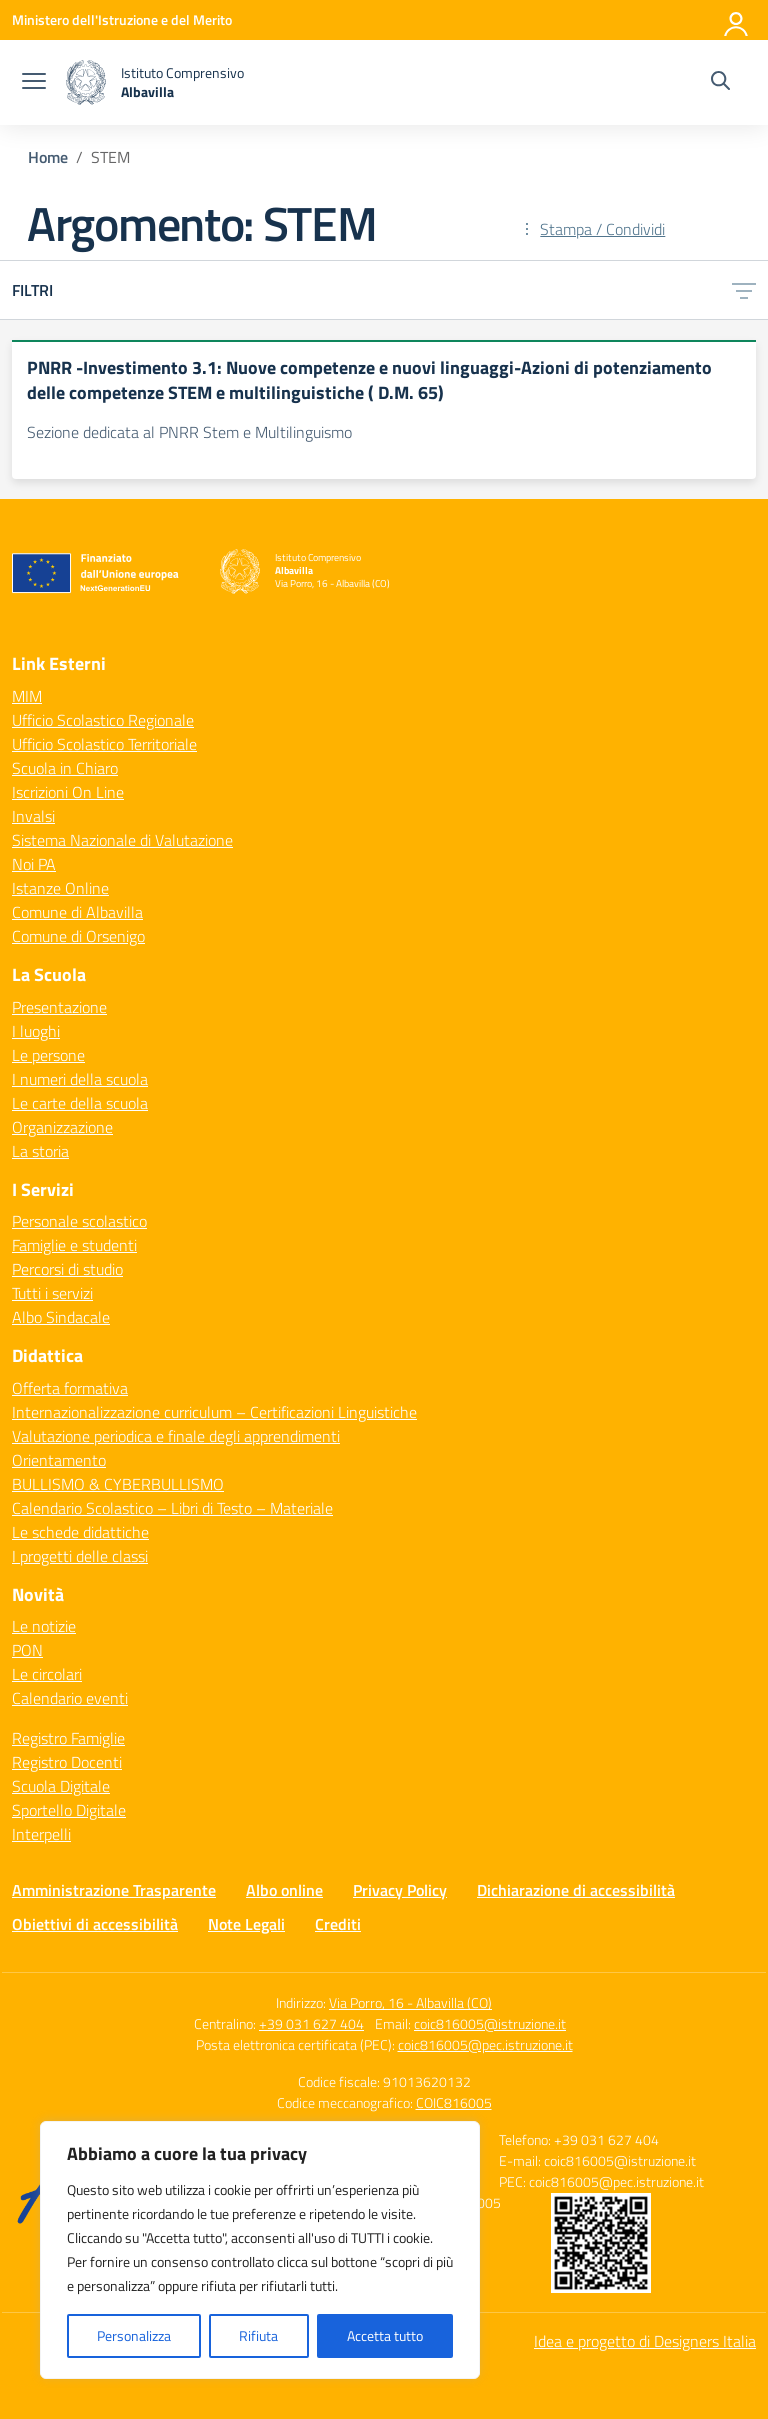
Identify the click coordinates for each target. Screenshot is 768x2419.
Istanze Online (60, 888)
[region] (260, 2250)
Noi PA (34, 864)
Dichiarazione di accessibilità (576, 1890)
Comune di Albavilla (77, 912)
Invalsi (33, 816)
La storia (40, 1151)
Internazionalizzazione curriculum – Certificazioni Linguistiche (214, 1412)
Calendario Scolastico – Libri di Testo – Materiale (172, 1508)
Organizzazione (62, 1127)
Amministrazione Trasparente (114, 1890)
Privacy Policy (400, 1890)
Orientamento (59, 1460)
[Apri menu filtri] (744, 290)
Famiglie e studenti (74, 1245)
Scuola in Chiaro (65, 768)
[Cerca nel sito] (720, 83)
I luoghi (36, 1031)
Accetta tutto (385, 2335)
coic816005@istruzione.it (490, 2023)
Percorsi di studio (67, 1269)
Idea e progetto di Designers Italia (645, 2341)
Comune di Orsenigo (78, 936)
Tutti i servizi (52, 1293)
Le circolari (47, 1674)
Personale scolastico (79, 1221)
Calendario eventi (70, 1698)
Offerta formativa (70, 1388)
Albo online (284, 1890)
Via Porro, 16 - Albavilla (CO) (410, 2002)
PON (27, 1650)
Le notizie (44, 1626)
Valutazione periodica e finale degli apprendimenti (176, 1436)
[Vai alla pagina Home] (48, 157)
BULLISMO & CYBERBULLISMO (118, 1484)
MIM (27, 696)
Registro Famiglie (68, 1738)
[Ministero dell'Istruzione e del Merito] (122, 19)
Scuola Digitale (61, 1786)
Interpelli (41, 1834)
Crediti (338, 1924)
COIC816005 (454, 2102)
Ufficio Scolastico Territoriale (104, 744)
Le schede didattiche (80, 1532)
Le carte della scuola (80, 1103)
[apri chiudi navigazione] (34, 83)
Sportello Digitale (69, 1810)
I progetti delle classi (80, 1556)
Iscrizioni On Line (68, 792)
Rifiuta (258, 2335)
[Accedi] (737, 20)
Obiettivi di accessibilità (95, 1924)
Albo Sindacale (61, 1317)
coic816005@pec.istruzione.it (485, 2044)
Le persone (48, 1055)
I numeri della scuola (80, 1079)
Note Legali (246, 1924)
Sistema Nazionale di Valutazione (122, 840)
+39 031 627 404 (311, 2023)
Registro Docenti (67, 1762)
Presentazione (59, 1007)
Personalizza (134, 2335)
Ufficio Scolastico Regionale (103, 720)
